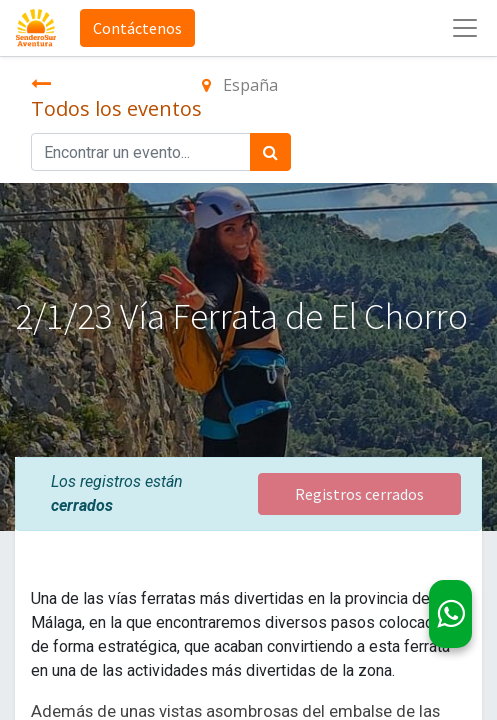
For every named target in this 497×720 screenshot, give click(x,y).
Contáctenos (137, 28)
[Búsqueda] (270, 152)
